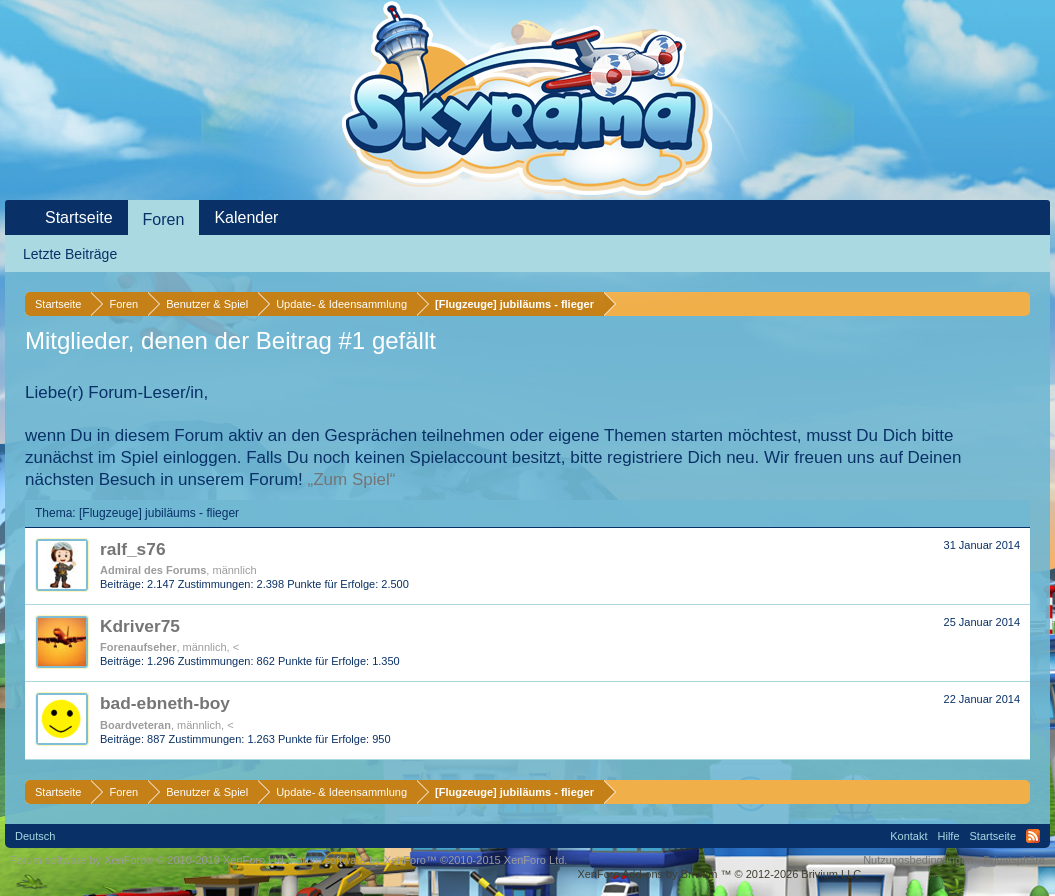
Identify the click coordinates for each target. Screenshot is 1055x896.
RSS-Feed (1033, 836)
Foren (164, 219)
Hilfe (949, 836)
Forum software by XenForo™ (429, 860)
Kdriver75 (140, 626)
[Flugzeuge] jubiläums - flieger (159, 513)
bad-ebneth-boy (165, 703)
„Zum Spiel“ (352, 479)
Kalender (246, 217)
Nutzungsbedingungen (918, 860)
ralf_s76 (133, 549)
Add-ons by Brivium (720, 874)
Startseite (79, 217)
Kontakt (908, 836)
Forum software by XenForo (148, 860)
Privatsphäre (1014, 860)
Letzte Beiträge (70, 254)
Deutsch (35, 836)
